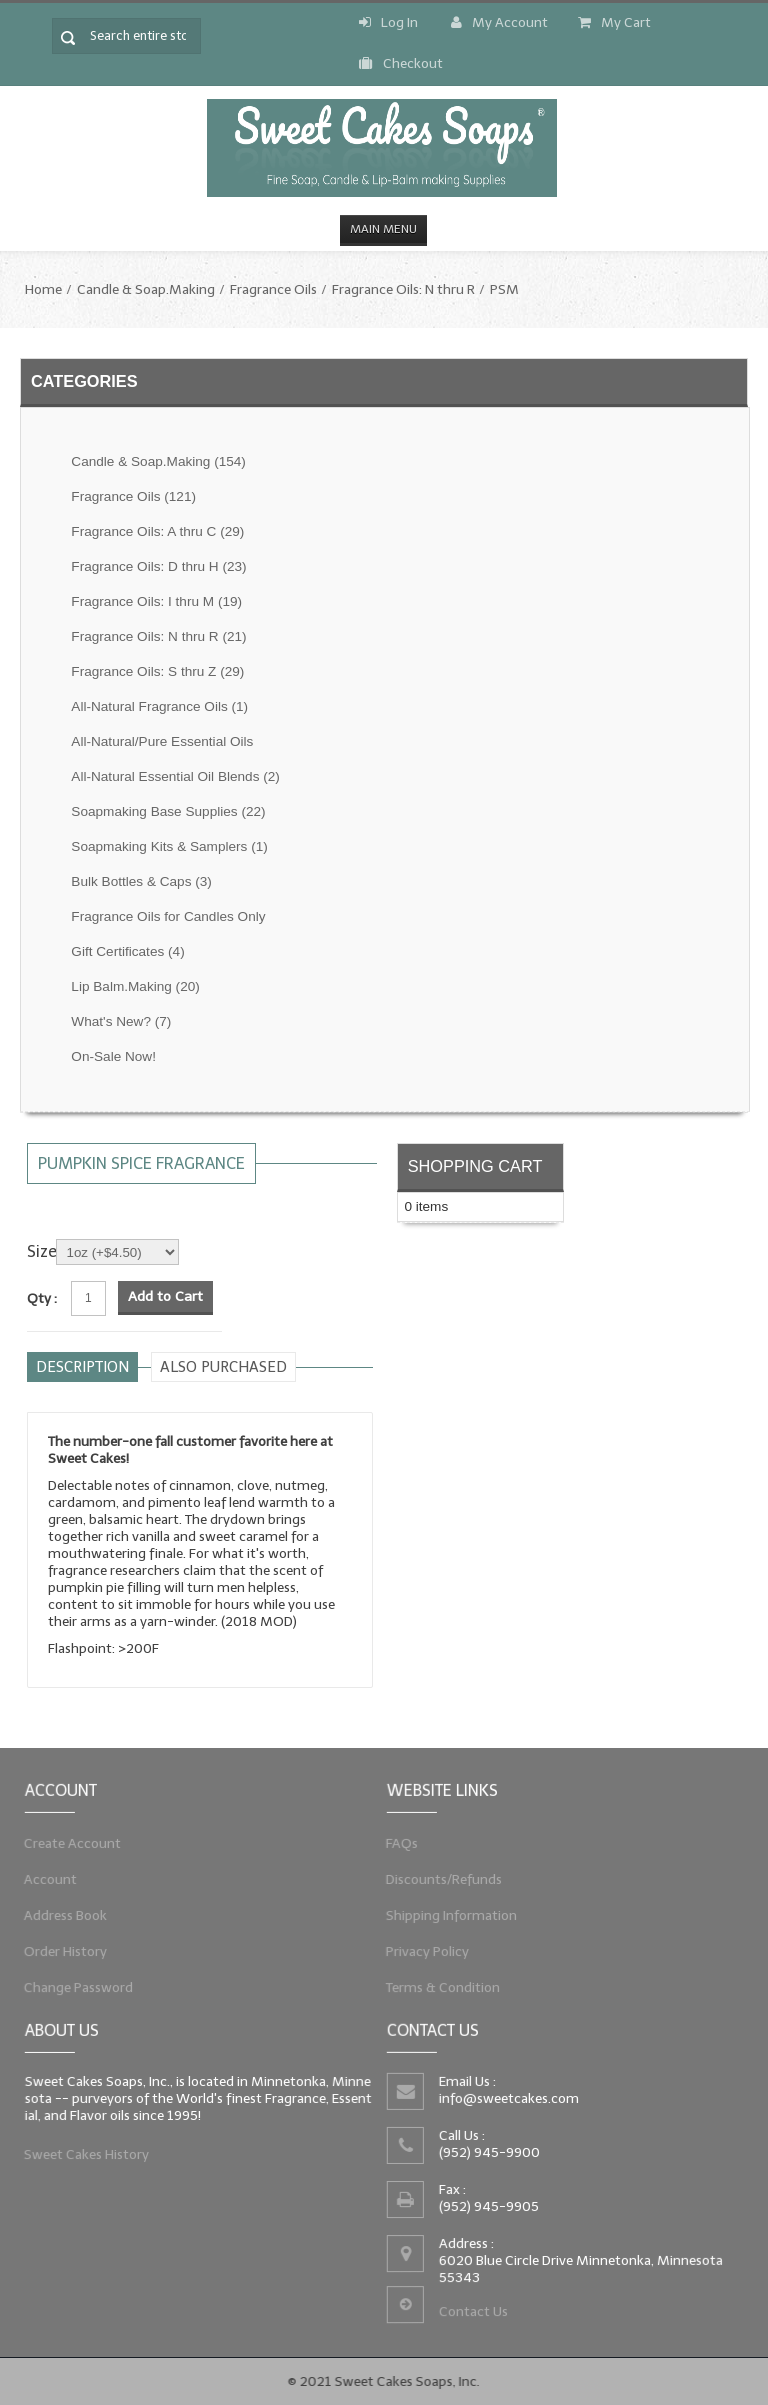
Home (43, 289)
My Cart (614, 22)
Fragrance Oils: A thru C (157, 531)
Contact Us (470, 2317)
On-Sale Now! (113, 1056)
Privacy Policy (421, 1955)
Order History (60, 1955)
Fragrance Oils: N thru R (403, 289)
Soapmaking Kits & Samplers (169, 846)
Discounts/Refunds (438, 1878)
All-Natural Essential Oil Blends (175, 776)
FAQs (393, 1839)
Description (82, 1367)
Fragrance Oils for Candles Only (168, 916)
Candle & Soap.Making (146, 289)
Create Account (67, 1839)
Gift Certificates (127, 951)
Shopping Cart (475, 1166)
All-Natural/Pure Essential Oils (162, 741)
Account (44, 1878)
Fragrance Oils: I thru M (156, 601)
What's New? (121, 1021)
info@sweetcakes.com (506, 2097)
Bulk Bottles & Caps (141, 881)
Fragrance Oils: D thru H (158, 566)
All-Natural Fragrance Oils (159, 706)
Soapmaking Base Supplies (168, 811)
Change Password (73, 1993)
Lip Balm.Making (135, 986)
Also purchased (223, 1367)
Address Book (60, 1916)
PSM (504, 289)
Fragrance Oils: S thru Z (157, 671)
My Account (499, 22)
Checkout (401, 63)
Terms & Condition (437, 1993)
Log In (388, 22)
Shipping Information (446, 1916)
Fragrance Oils (273, 289)
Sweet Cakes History (82, 2157)
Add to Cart (165, 1296)
